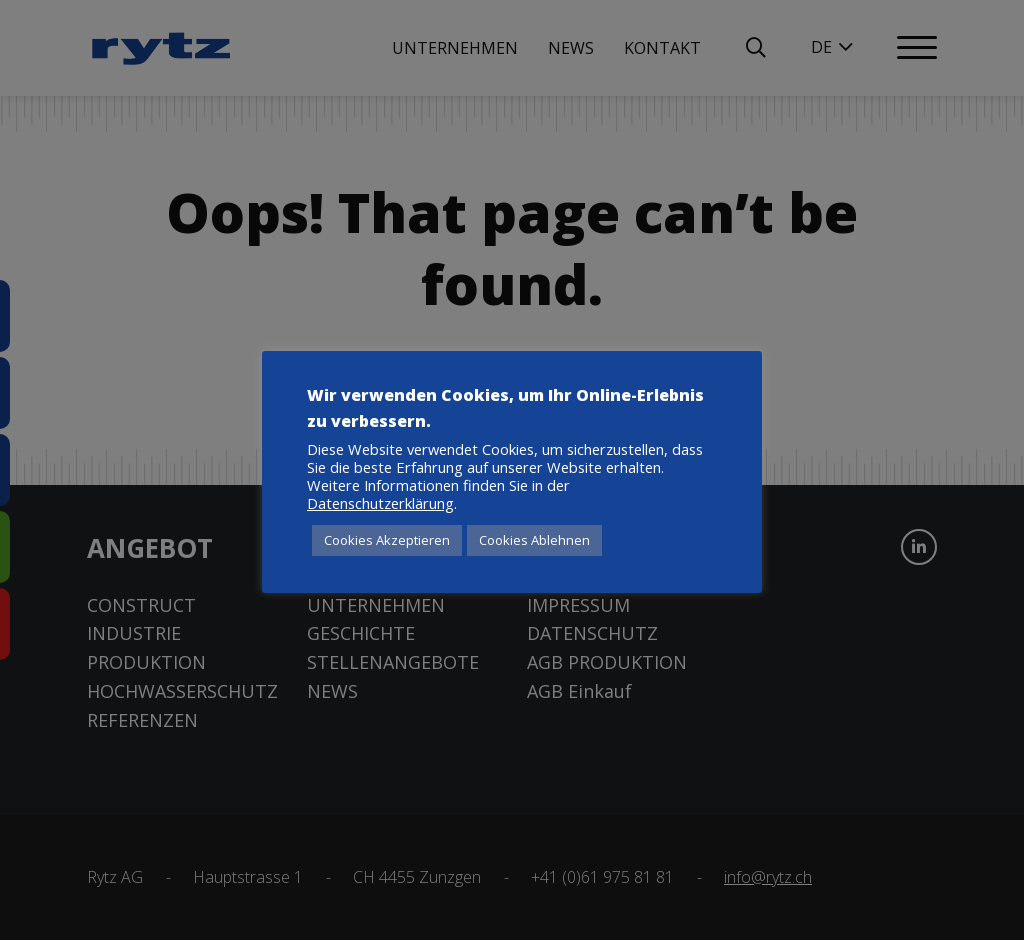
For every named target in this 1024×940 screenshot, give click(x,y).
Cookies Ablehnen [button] (534, 540)
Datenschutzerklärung (380, 503)
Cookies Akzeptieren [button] (387, 540)
